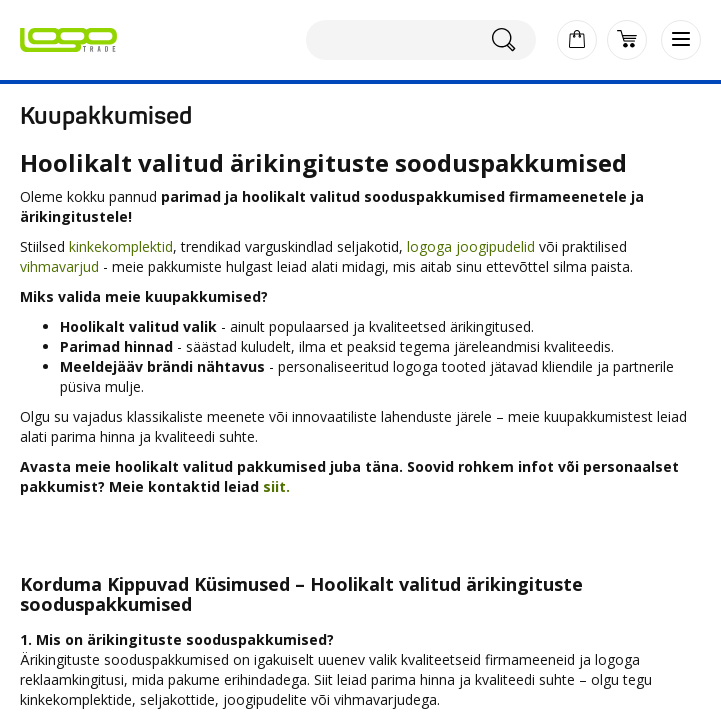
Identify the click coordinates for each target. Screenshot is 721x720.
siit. (278, 486)
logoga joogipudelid (471, 246)
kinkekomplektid (121, 246)
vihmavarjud (59, 266)
